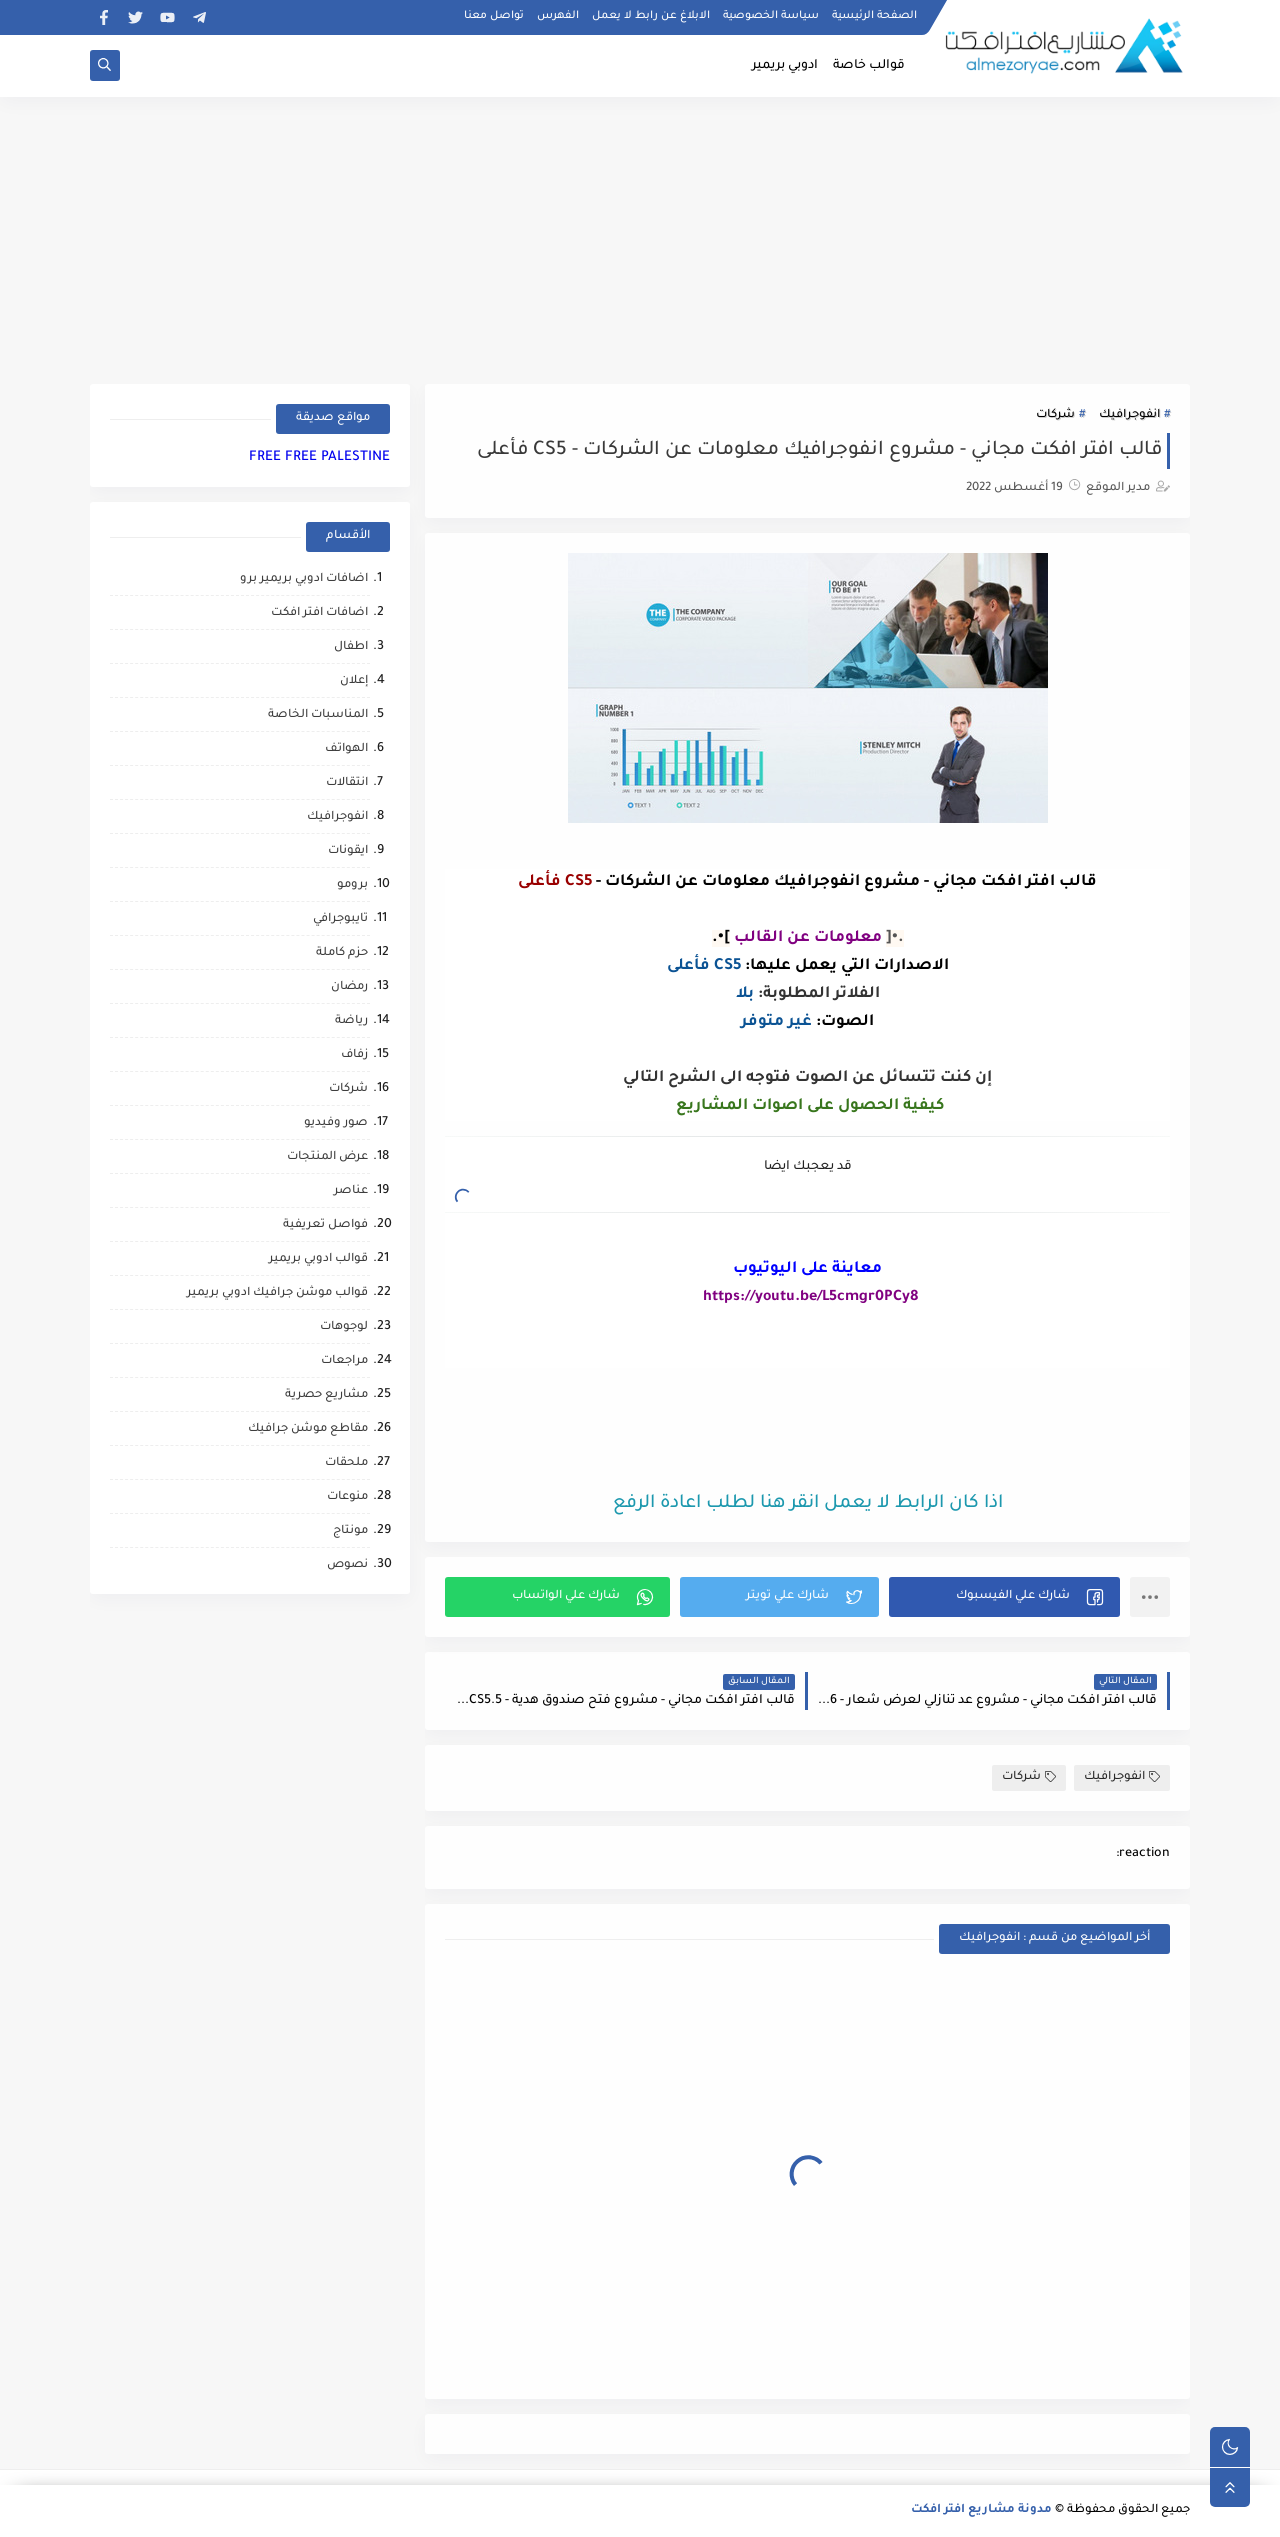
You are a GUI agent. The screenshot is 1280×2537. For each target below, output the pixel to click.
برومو (352, 885)
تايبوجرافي (340, 919)
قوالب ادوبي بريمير (318, 1259)
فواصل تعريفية (325, 1225)
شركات (1055, 415)
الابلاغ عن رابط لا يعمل (651, 16)
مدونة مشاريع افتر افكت (981, 2510)
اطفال (351, 647)
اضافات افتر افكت (319, 613)
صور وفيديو (336, 1123)
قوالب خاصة (869, 66)
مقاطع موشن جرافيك (308, 1429)
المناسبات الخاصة (318, 715)
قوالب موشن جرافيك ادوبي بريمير (277, 1293)
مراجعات (344, 1361)
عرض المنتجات (327, 1157)
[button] (1004, 1597)
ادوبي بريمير (785, 66)
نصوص (347, 1565)
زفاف (354, 1055)
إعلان (354, 681)
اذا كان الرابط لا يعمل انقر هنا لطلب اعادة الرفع (808, 1504)
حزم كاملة (342, 953)
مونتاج (350, 1531)
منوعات (347, 1497)
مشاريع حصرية (326, 1395)
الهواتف (346, 749)
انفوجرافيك (1129, 415)
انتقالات (347, 783)
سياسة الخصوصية (771, 16)
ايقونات (348, 851)
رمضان (349, 987)
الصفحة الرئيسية (874, 16)
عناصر (351, 1191)
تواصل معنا (494, 16)
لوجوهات (344, 1327)
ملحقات (346, 1463)
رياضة (351, 1021)
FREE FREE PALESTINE (319, 457)
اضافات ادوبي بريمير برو (304, 579)
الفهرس (558, 16)
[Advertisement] (640, 237)
